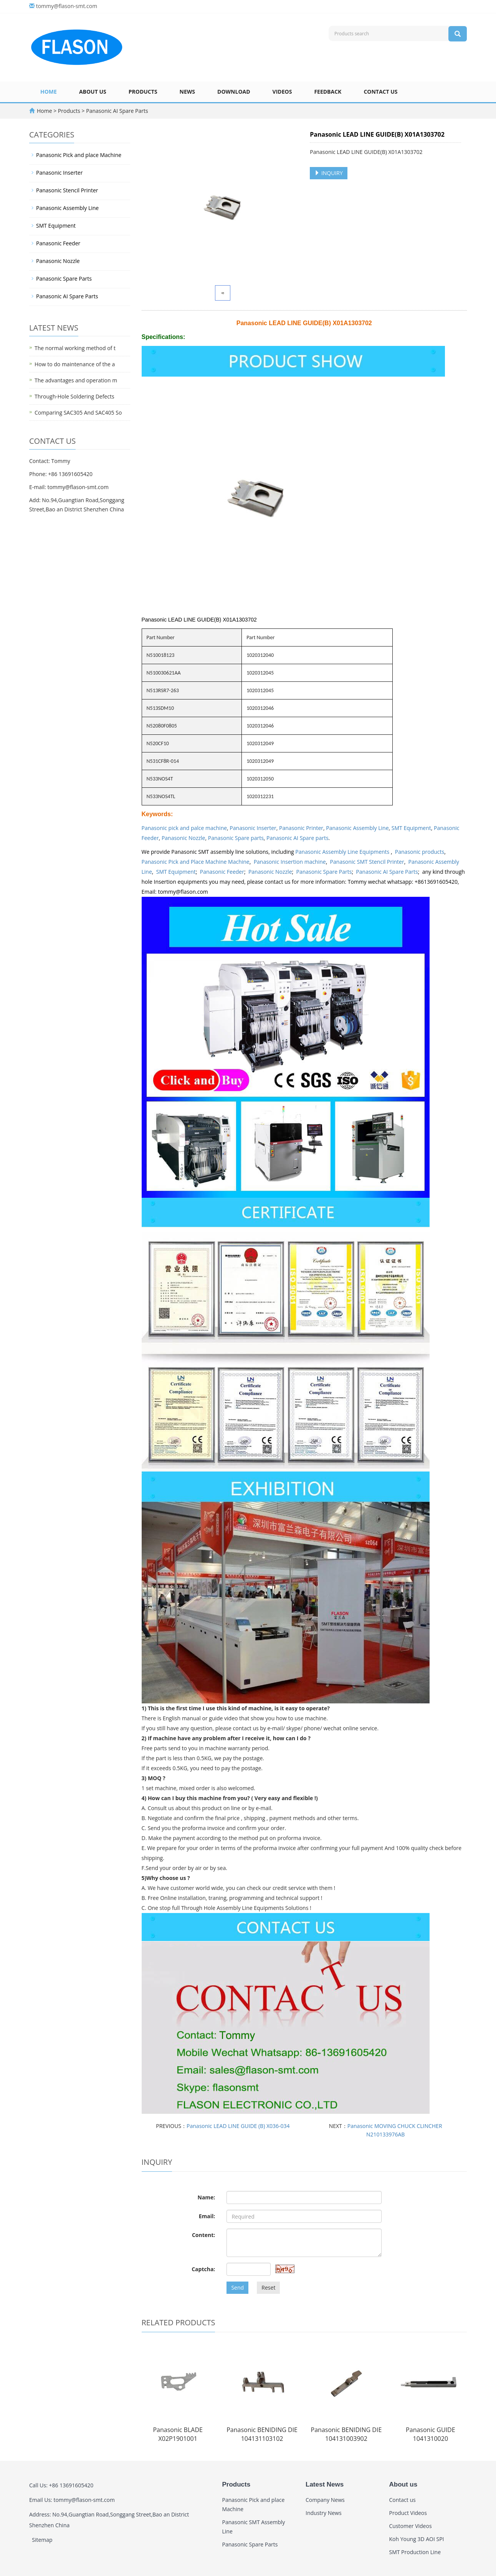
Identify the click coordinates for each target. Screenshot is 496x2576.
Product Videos (408, 2512)
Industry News (324, 2512)
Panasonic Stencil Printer (67, 190)
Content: (203, 2235)
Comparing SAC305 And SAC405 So (78, 412)
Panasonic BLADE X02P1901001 (177, 2434)
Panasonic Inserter (253, 828)
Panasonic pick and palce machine (184, 828)
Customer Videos (410, 2526)
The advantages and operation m (76, 380)
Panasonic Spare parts (236, 838)
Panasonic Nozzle (183, 838)
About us (92, 91)
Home (48, 91)
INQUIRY (328, 173)
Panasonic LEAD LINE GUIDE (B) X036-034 (238, 2126)
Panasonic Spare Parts (324, 871)
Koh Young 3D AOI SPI (416, 2539)
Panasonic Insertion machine (290, 861)
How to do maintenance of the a (75, 364)
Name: (206, 2197)
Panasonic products (419, 851)
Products (143, 91)
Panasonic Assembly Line (357, 828)
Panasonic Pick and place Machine (78, 155)
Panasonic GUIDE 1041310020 (430, 2434)
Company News (325, 2499)
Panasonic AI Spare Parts (116, 110)
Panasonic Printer (301, 828)
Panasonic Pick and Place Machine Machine (196, 861)
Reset (268, 2287)
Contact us (380, 91)
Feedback (327, 91)
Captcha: (203, 2269)
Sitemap (42, 2539)
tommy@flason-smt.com (67, 6)
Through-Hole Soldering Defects (74, 396)
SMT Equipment (411, 828)
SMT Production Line (415, 2552)
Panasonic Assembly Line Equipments (343, 851)
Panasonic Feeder (222, 871)
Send (237, 2287)
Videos (282, 91)
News (187, 91)
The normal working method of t (75, 348)
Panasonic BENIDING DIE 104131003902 (346, 2434)
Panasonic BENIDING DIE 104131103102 (262, 2434)
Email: (207, 2216)
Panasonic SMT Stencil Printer (367, 861)
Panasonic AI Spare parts (297, 838)
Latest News (325, 2484)
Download (233, 91)
